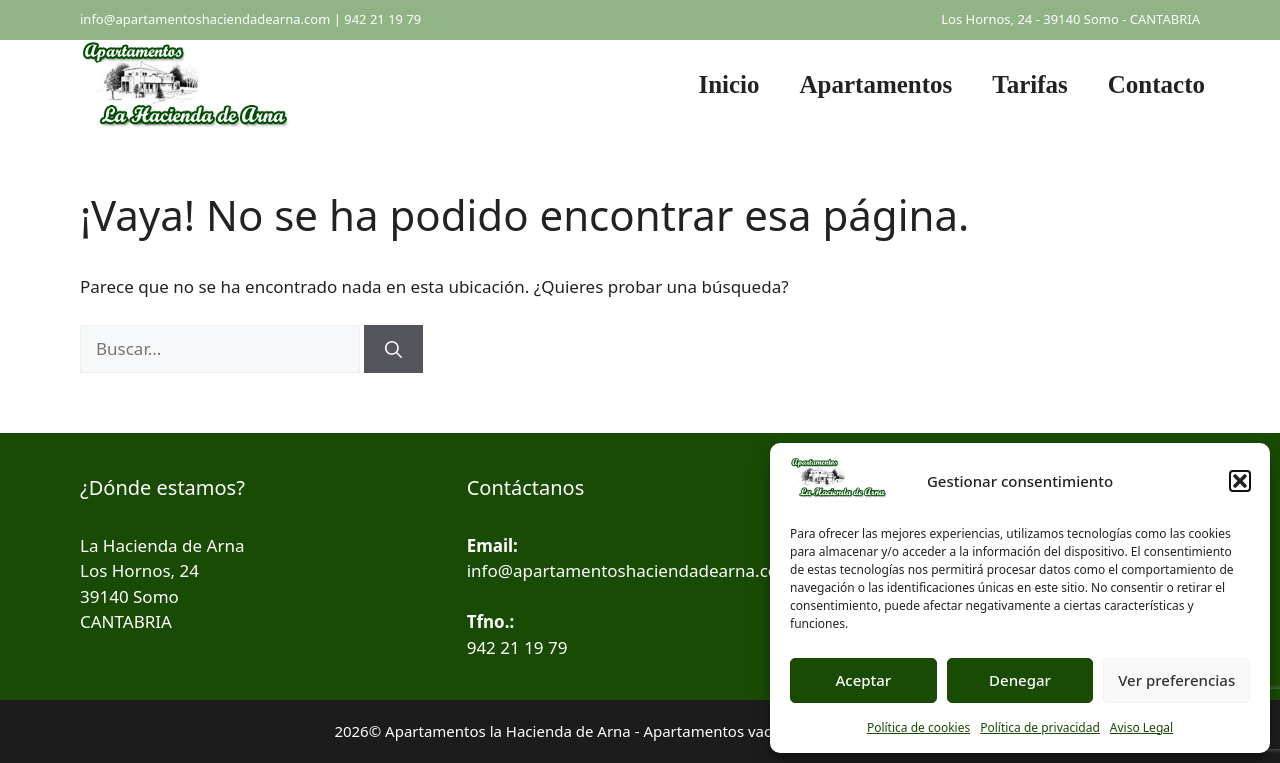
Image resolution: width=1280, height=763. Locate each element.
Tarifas (1029, 84)
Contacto (1156, 84)
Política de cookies (918, 727)
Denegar (1020, 680)
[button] (1240, 481)
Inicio (728, 84)
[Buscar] (393, 349)
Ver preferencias (1176, 680)
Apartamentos (876, 84)
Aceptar (863, 680)
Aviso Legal (1141, 727)
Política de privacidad (1040, 727)
